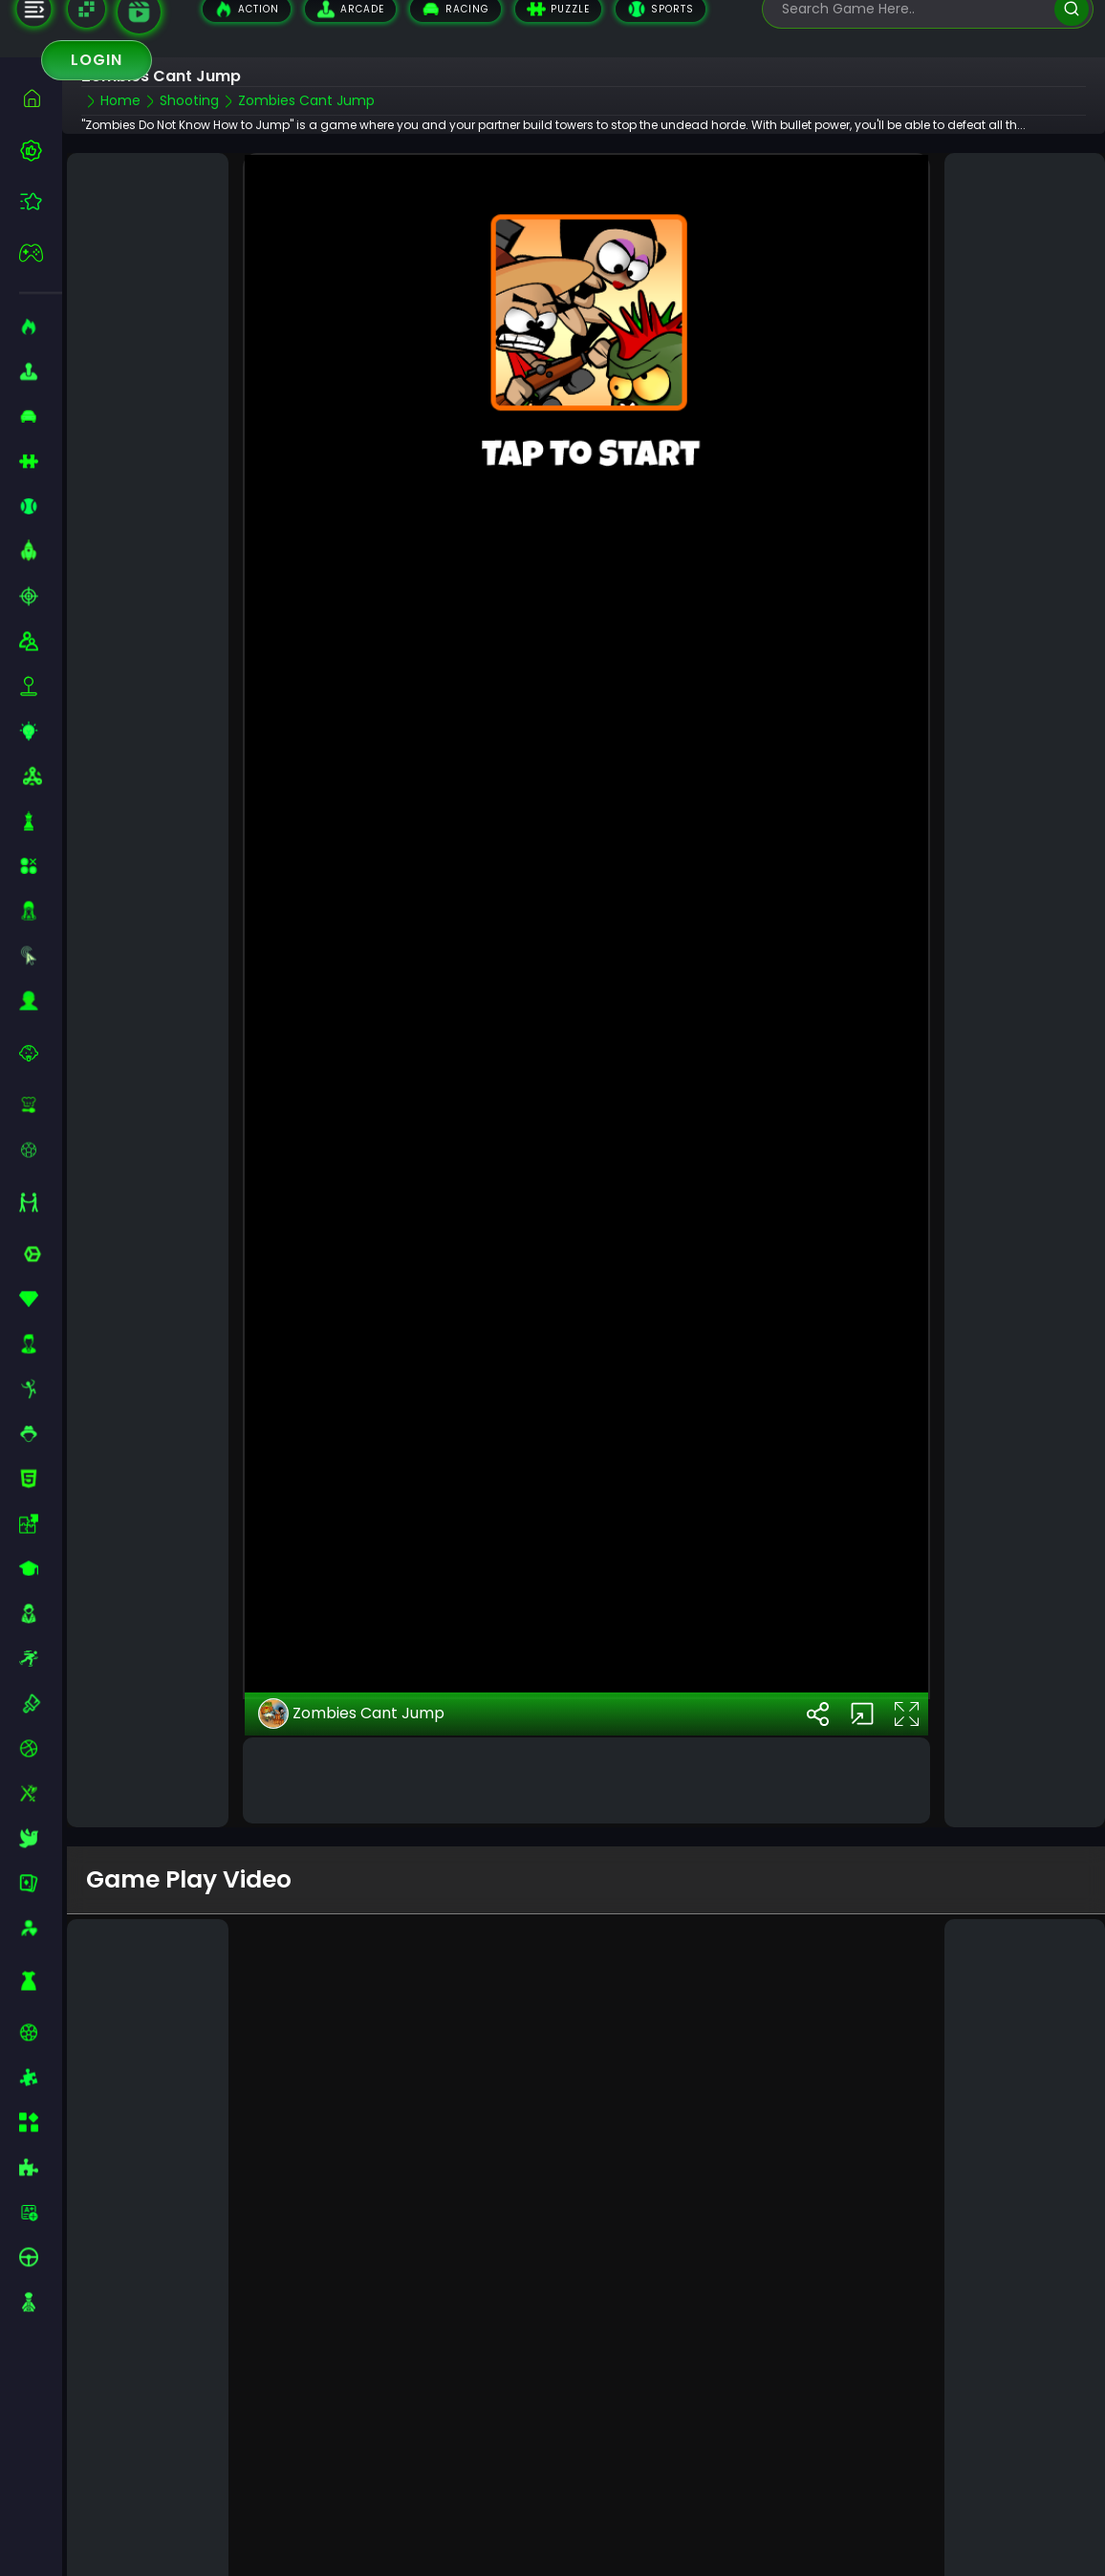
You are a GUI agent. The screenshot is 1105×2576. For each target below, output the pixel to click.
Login (96, 60)
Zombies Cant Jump (351, 1662)
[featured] (40, 201)
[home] (40, 98)
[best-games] (40, 150)
